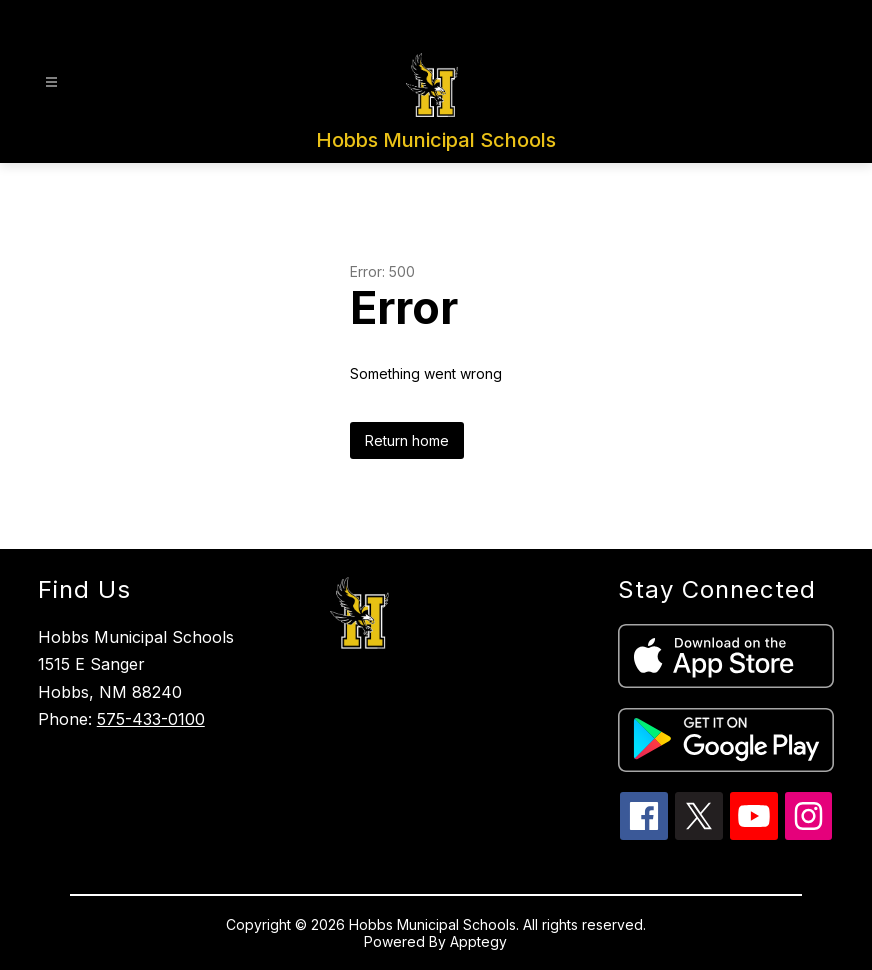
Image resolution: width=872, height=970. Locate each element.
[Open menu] (51, 82)
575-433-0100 (151, 719)
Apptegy (478, 941)
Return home (407, 440)
